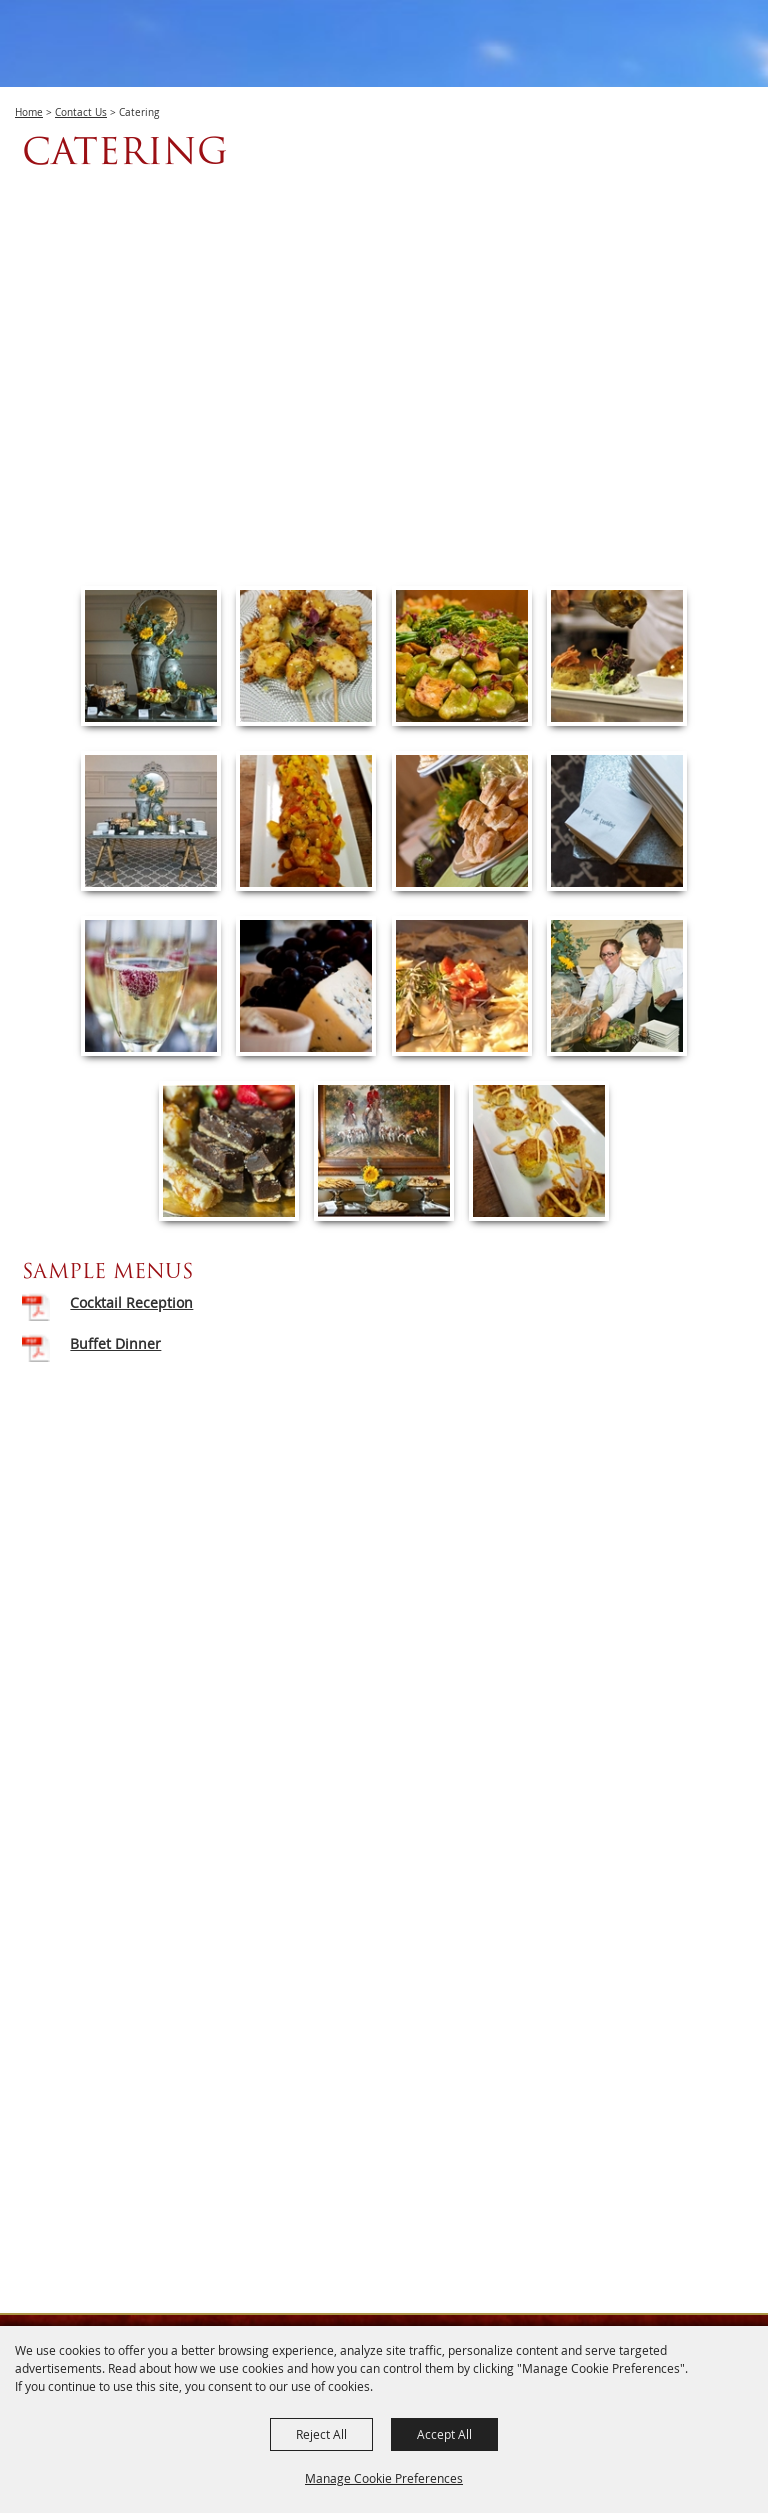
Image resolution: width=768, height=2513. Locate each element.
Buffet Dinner (115, 1343)
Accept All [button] (444, 2434)
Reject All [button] (321, 2434)
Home (29, 112)
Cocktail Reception (131, 1302)
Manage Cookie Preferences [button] (384, 2478)
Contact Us (81, 112)
